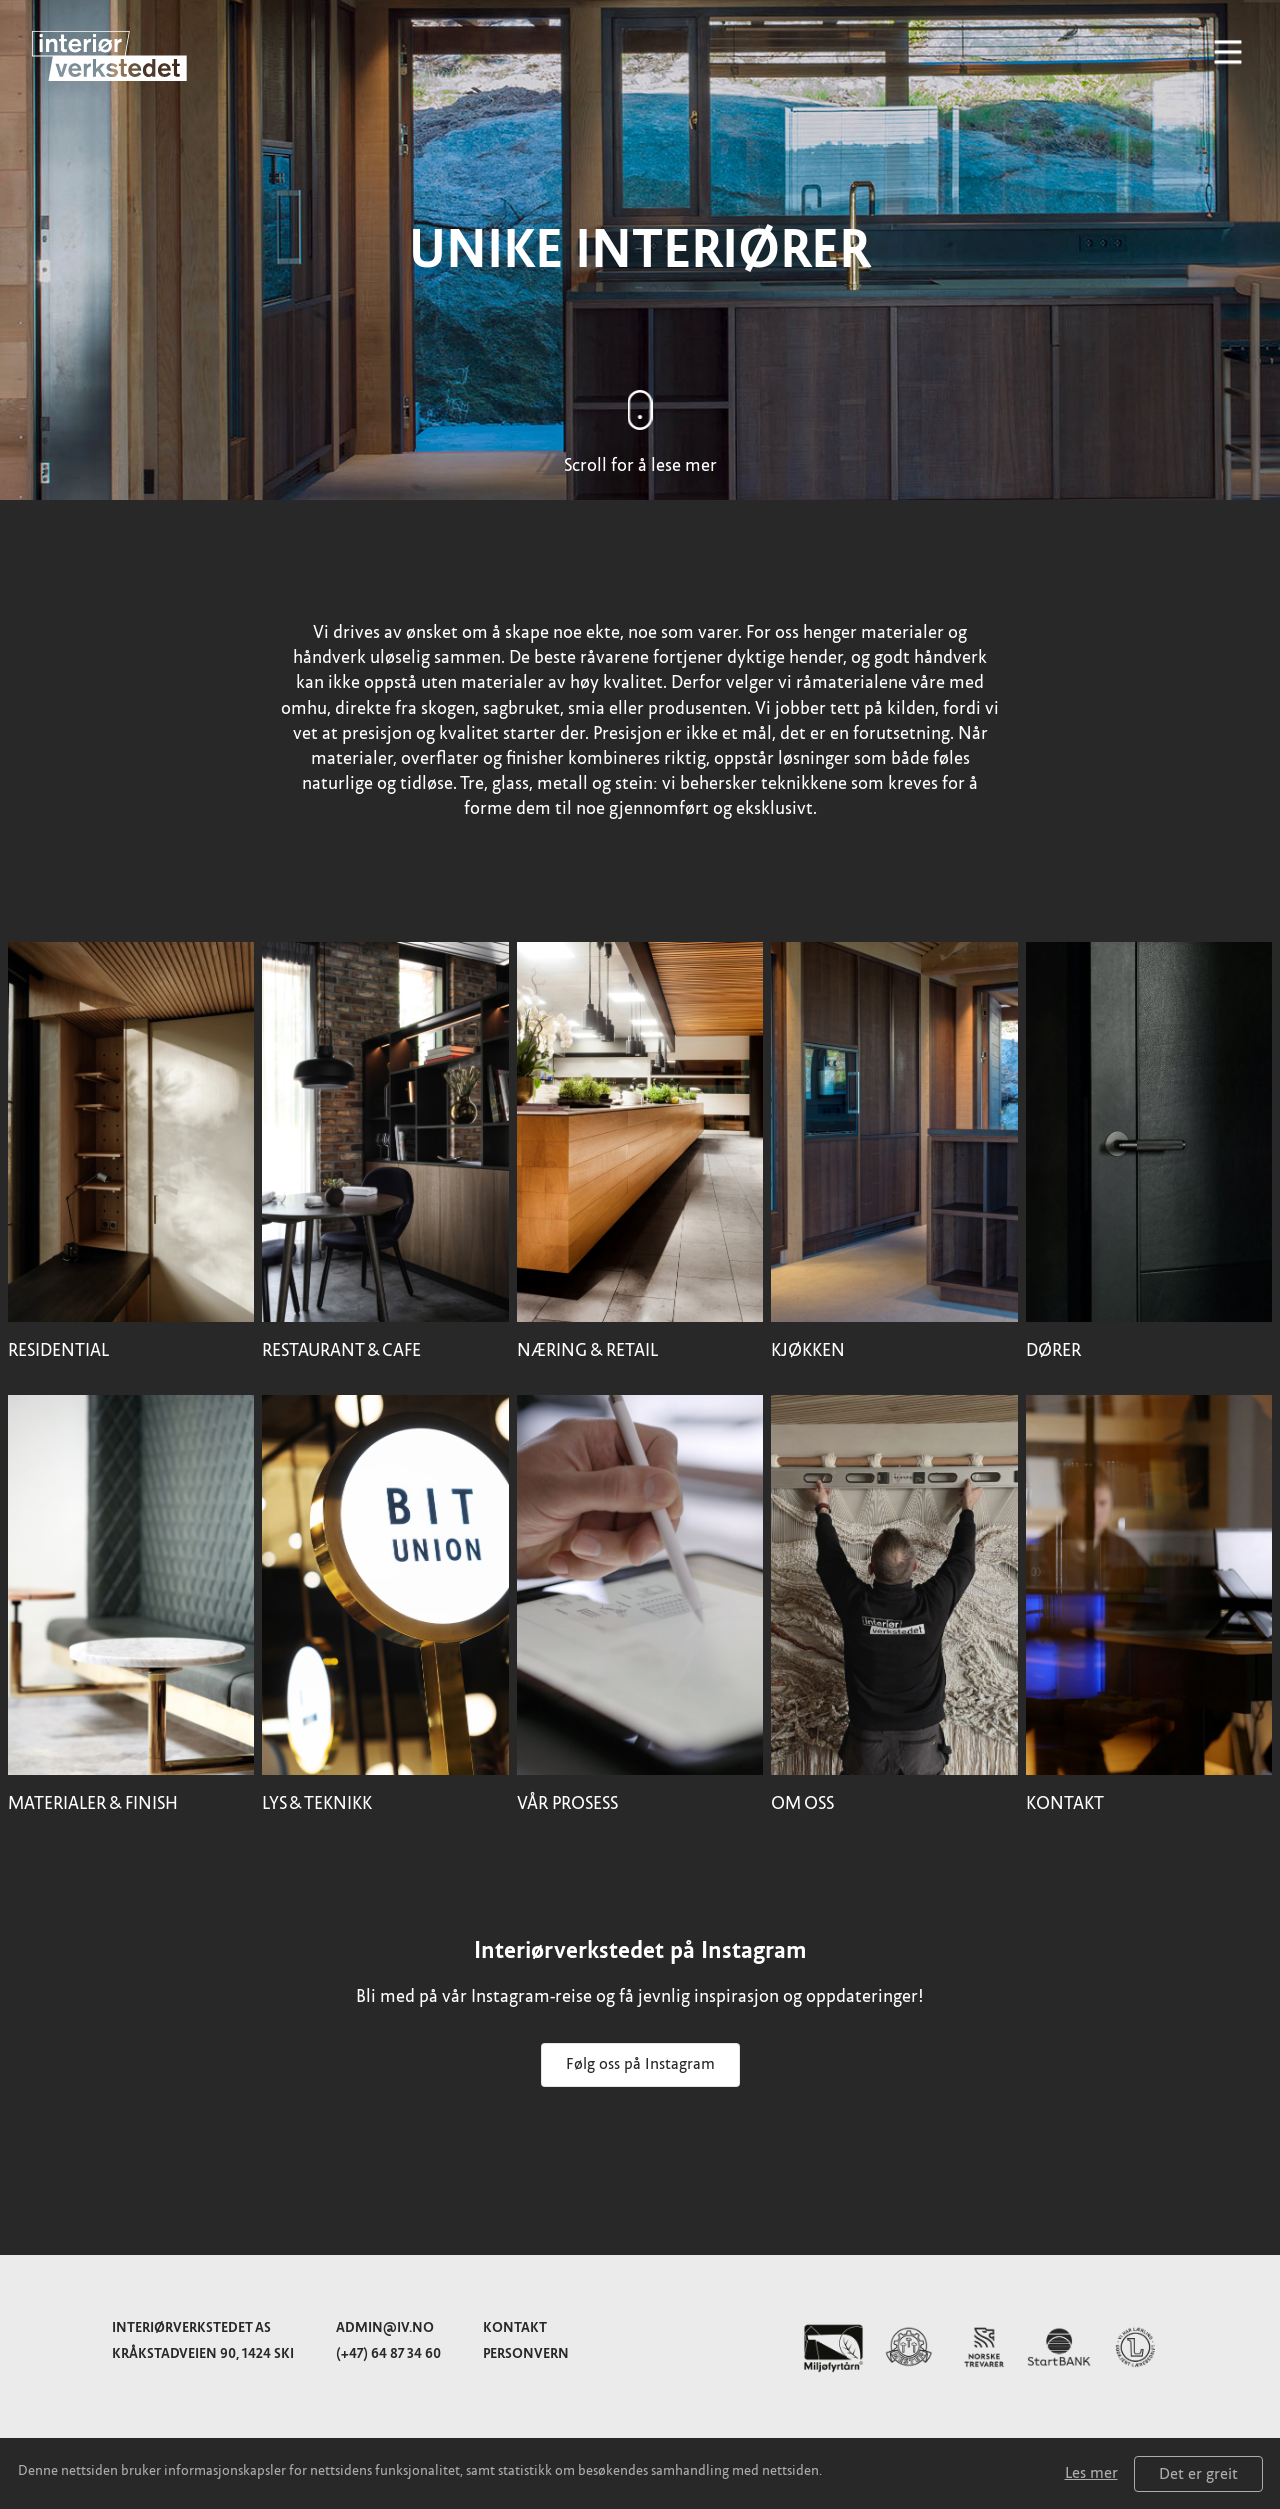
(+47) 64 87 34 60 (388, 2353)
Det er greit (1198, 2474)
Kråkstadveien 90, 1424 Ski (203, 2353)
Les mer (1091, 2473)
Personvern (526, 2353)
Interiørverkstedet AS (191, 2327)
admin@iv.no (385, 2327)
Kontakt (515, 2327)
